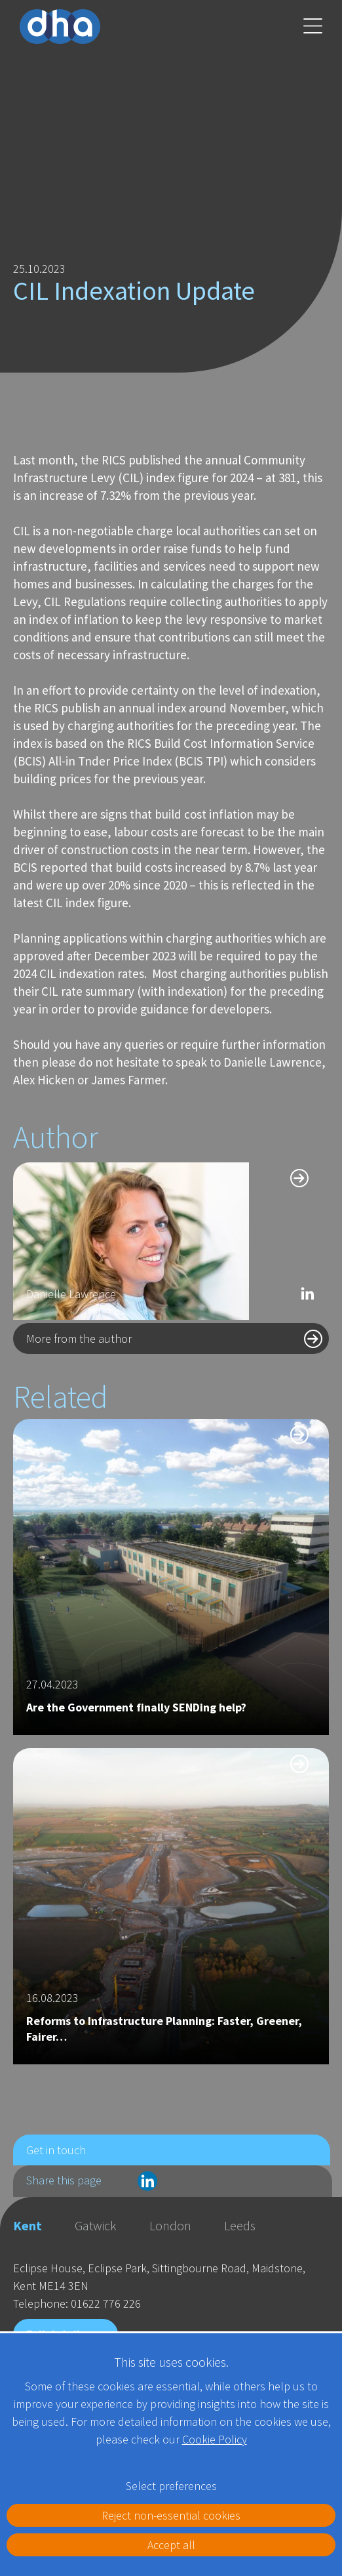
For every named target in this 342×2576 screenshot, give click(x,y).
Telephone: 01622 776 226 (77, 2303)
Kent (27, 2225)
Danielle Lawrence (71, 1293)
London (170, 2225)
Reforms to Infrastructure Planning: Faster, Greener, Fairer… (164, 2028)
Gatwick (96, 2225)
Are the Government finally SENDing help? (136, 1707)
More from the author (79, 1338)
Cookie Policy (214, 2439)
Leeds (240, 2225)
